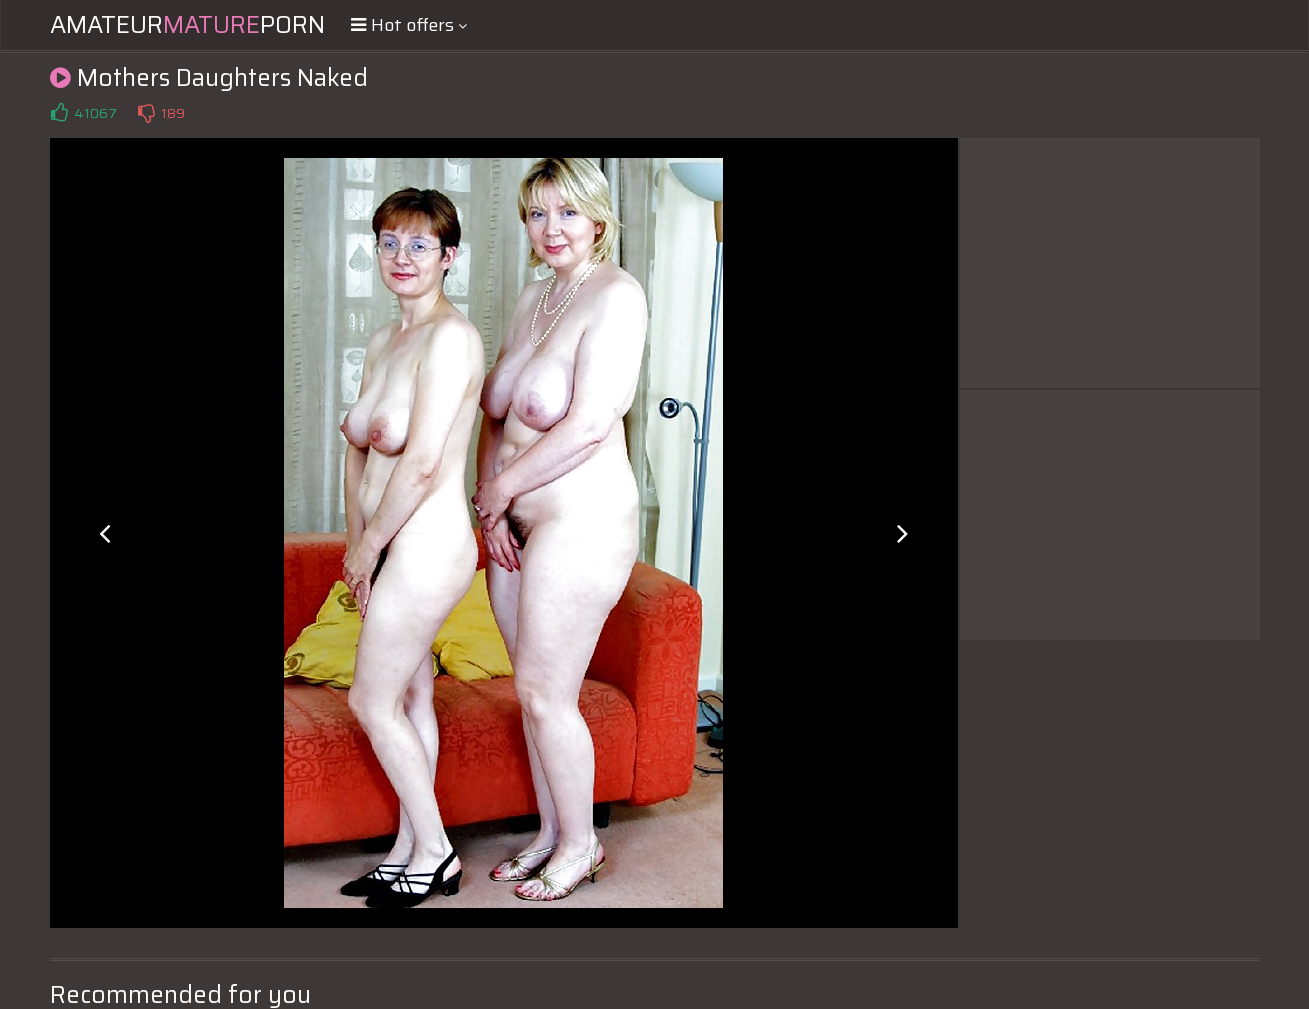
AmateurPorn (187, 25)
